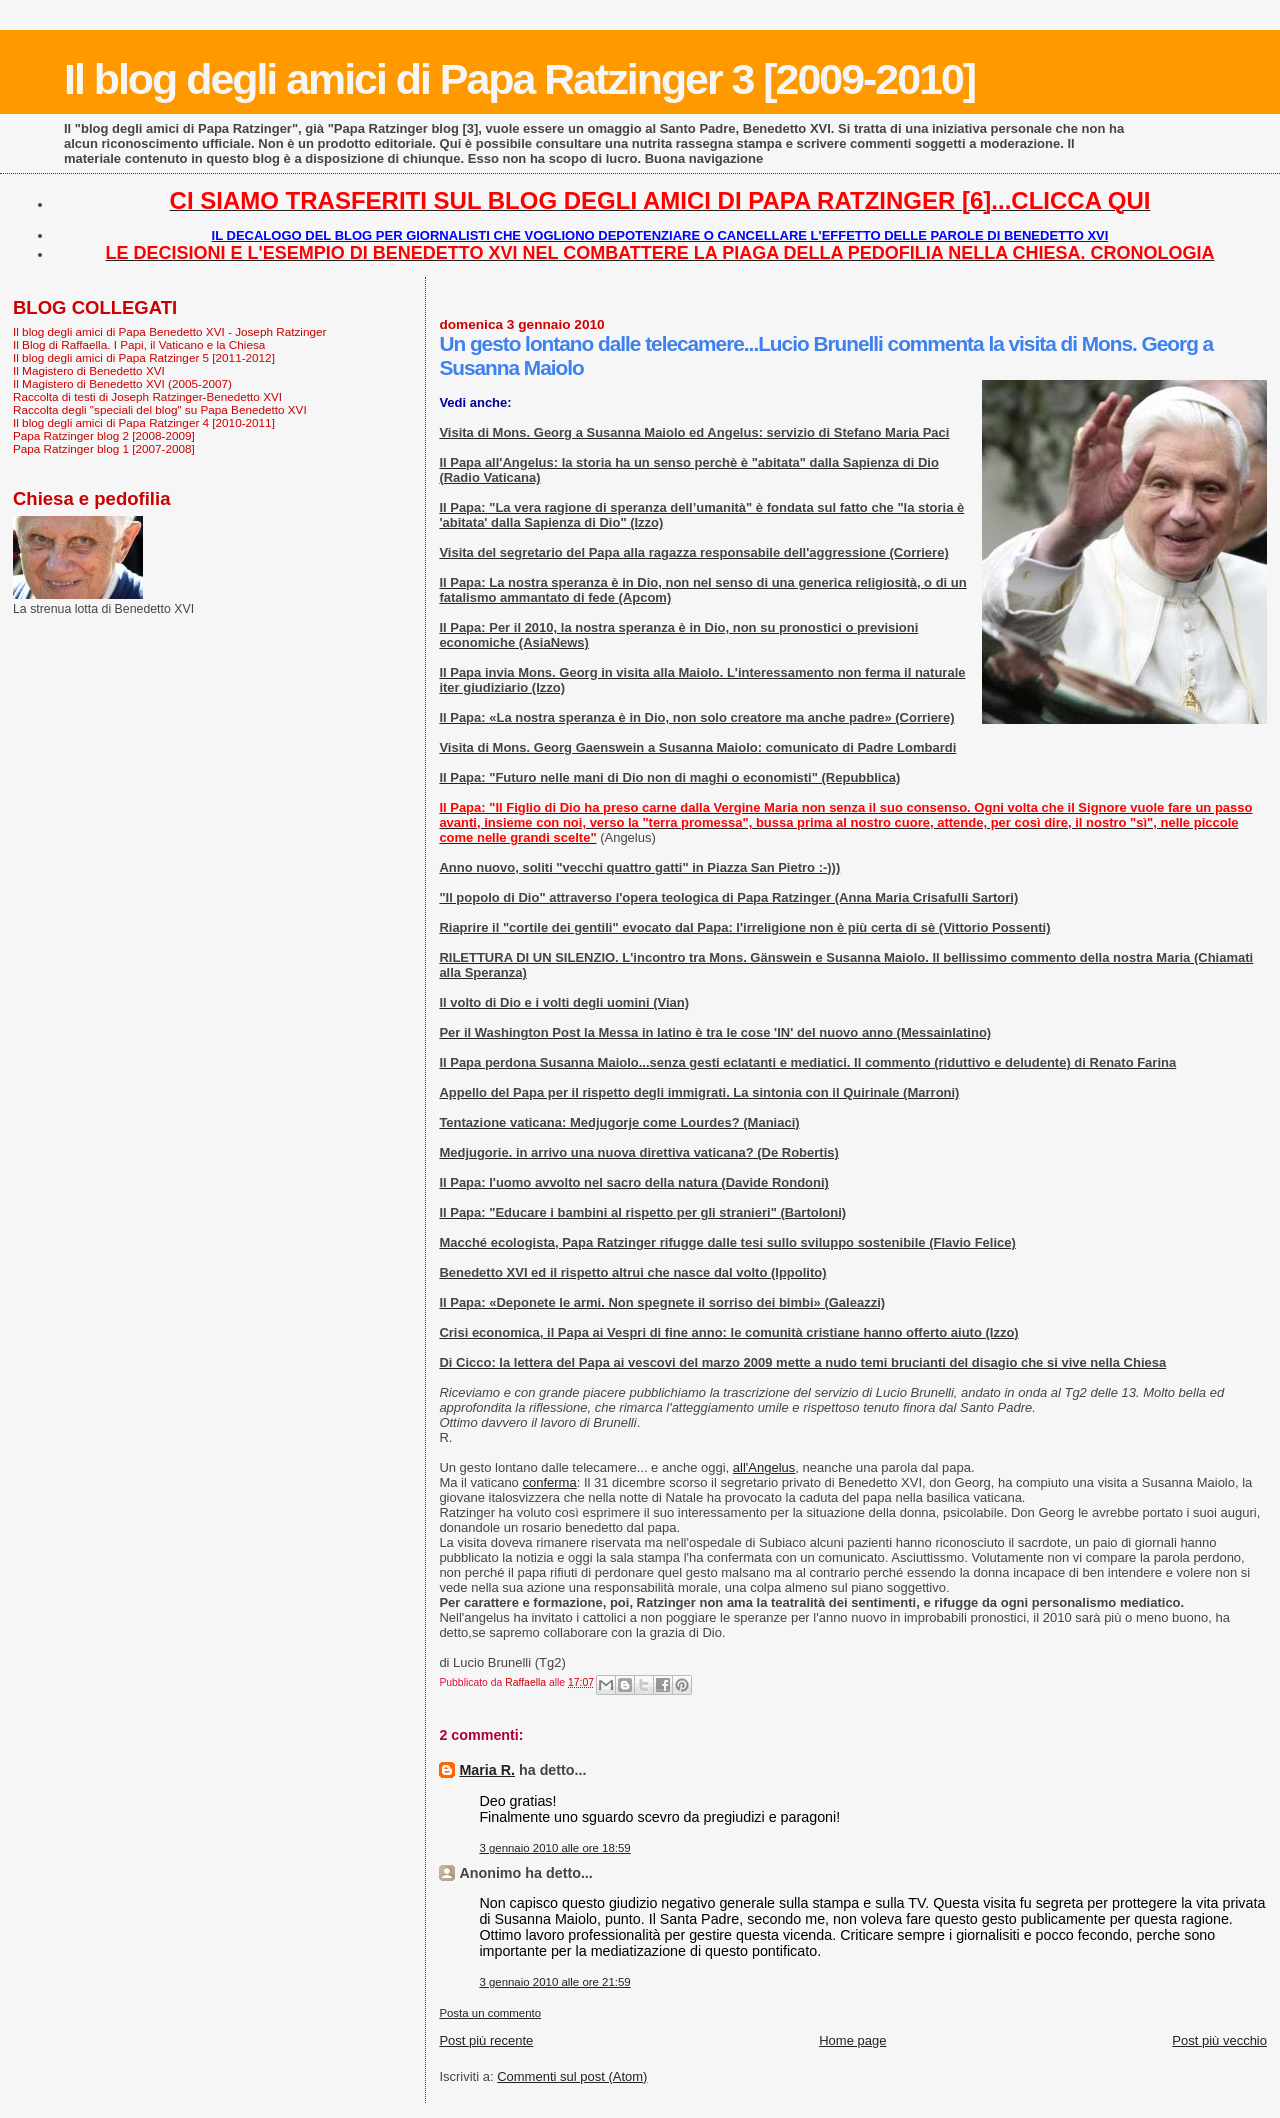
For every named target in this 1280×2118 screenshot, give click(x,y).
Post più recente (486, 2040)
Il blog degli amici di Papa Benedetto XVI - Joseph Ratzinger (169, 331)
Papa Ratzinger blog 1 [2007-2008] (104, 448)
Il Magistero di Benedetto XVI (89, 370)
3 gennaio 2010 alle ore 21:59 (554, 1982)
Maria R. (487, 1770)
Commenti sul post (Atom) (572, 2076)
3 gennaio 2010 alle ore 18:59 (554, 1848)
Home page (852, 2040)
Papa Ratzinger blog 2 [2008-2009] (104, 435)
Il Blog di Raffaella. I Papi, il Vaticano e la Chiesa (139, 344)
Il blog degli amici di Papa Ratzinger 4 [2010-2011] (144, 422)
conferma (549, 1482)
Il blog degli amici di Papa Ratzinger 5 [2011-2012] (144, 357)
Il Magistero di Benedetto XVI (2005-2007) (122, 383)
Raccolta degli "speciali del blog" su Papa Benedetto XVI (160, 409)
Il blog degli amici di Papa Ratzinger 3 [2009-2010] (519, 79)
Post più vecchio (1219, 2040)
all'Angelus (764, 1467)
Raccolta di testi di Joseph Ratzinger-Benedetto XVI (147, 396)
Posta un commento (490, 2013)
